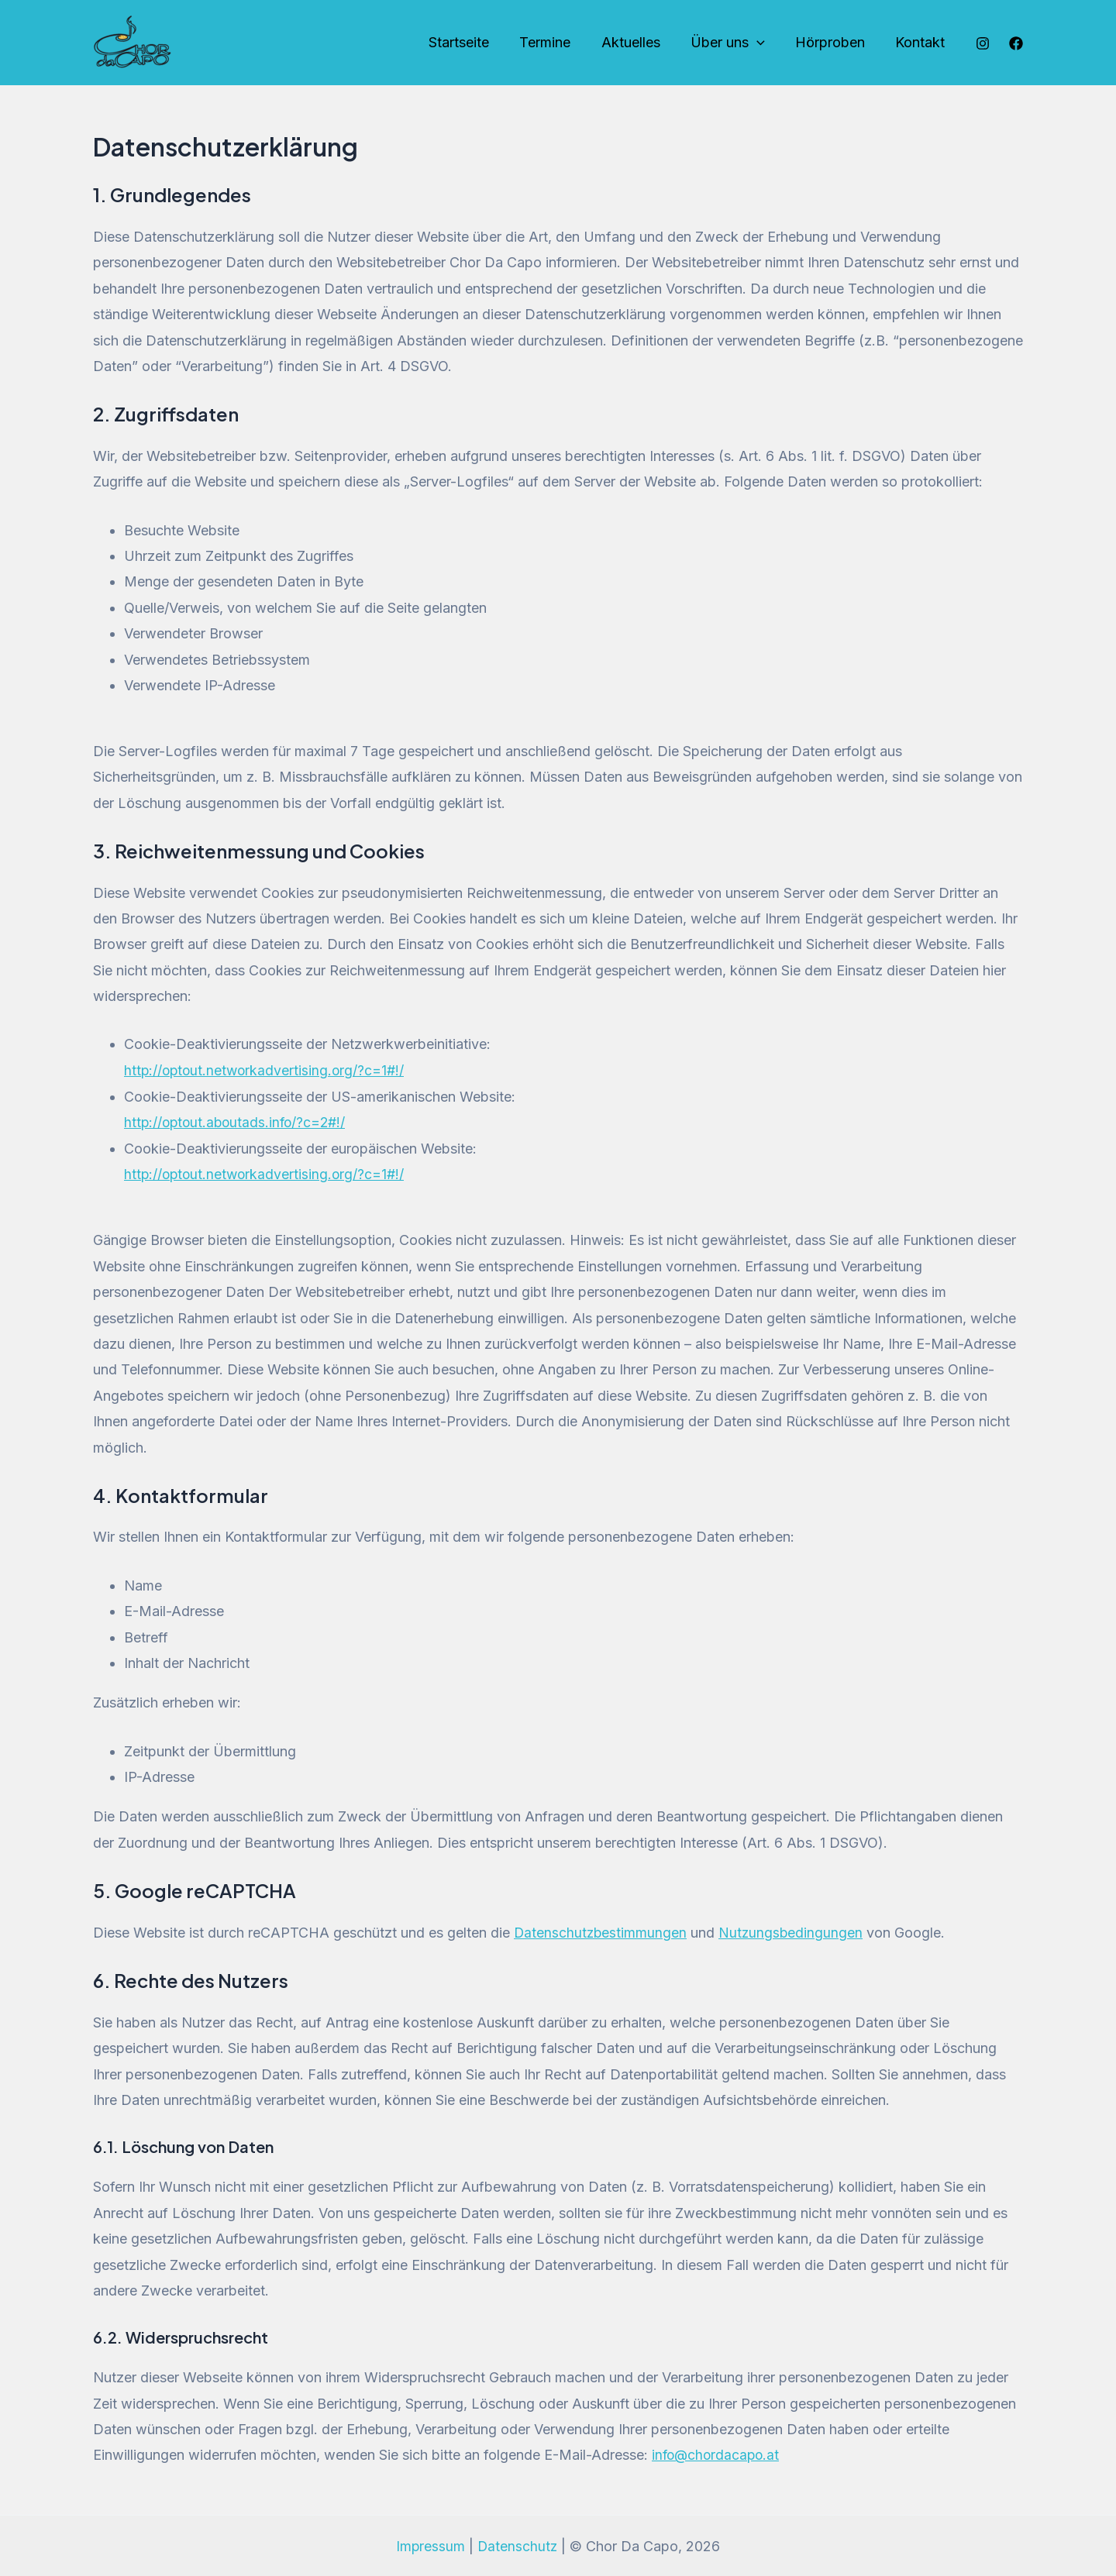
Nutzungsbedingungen (793, 1932)
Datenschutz (518, 2545)
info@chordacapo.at (718, 2454)
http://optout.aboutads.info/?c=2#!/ (238, 1122)
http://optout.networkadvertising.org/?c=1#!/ (266, 1070)
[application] (763, 42)
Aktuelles (639, 42)
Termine (556, 42)
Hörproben (834, 42)
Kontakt (921, 42)
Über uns (734, 42)
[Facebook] (1016, 43)
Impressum (430, 2545)
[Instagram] (983, 43)
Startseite (473, 42)
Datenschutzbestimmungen (601, 1932)
